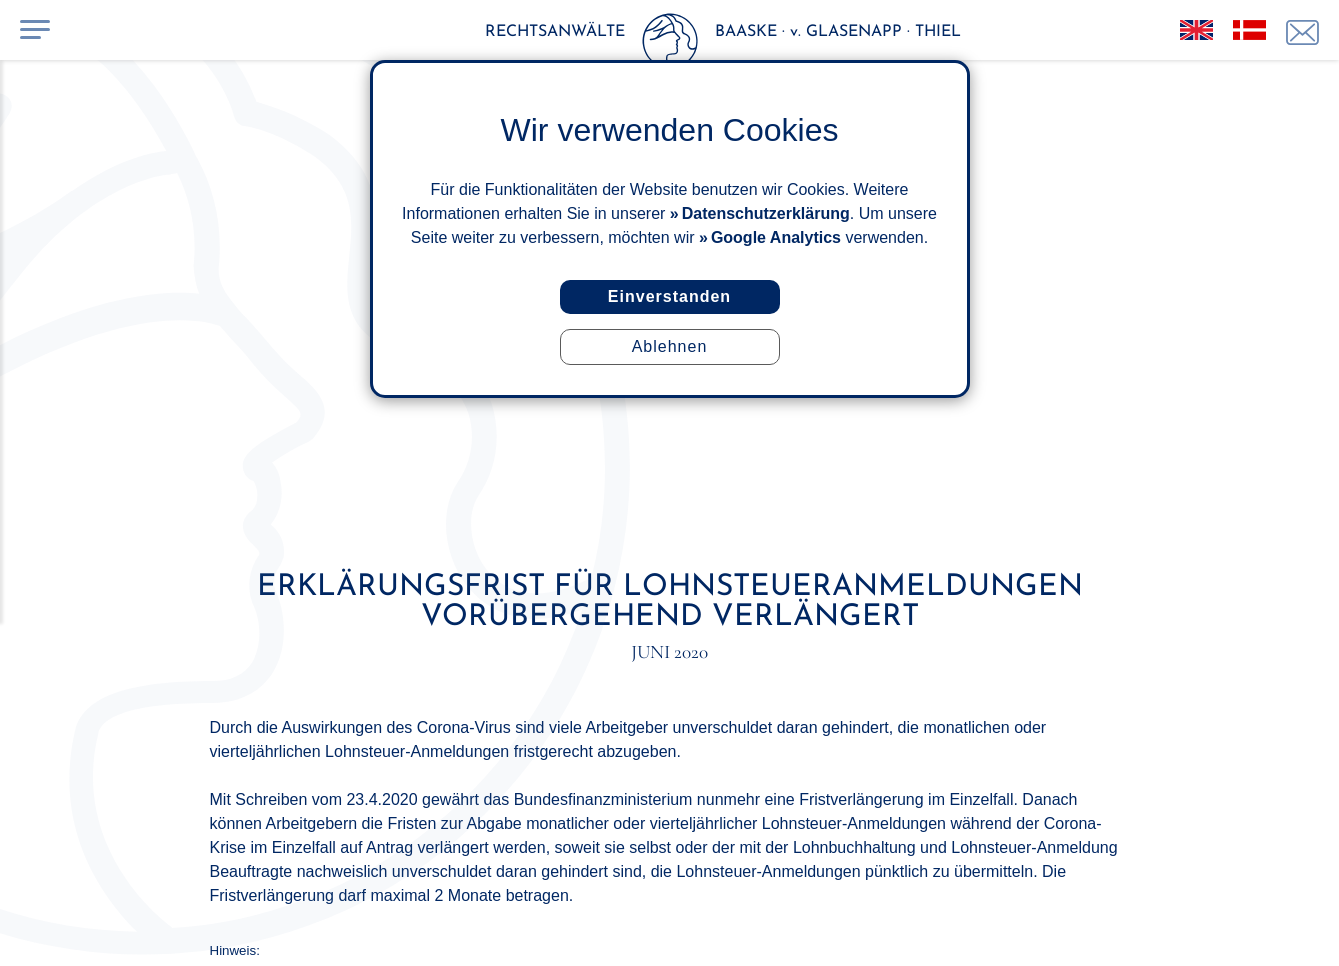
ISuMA (1108, 929)
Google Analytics (776, 237)
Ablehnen (670, 346)
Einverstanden (669, 296)
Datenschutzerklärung (766, 213)
